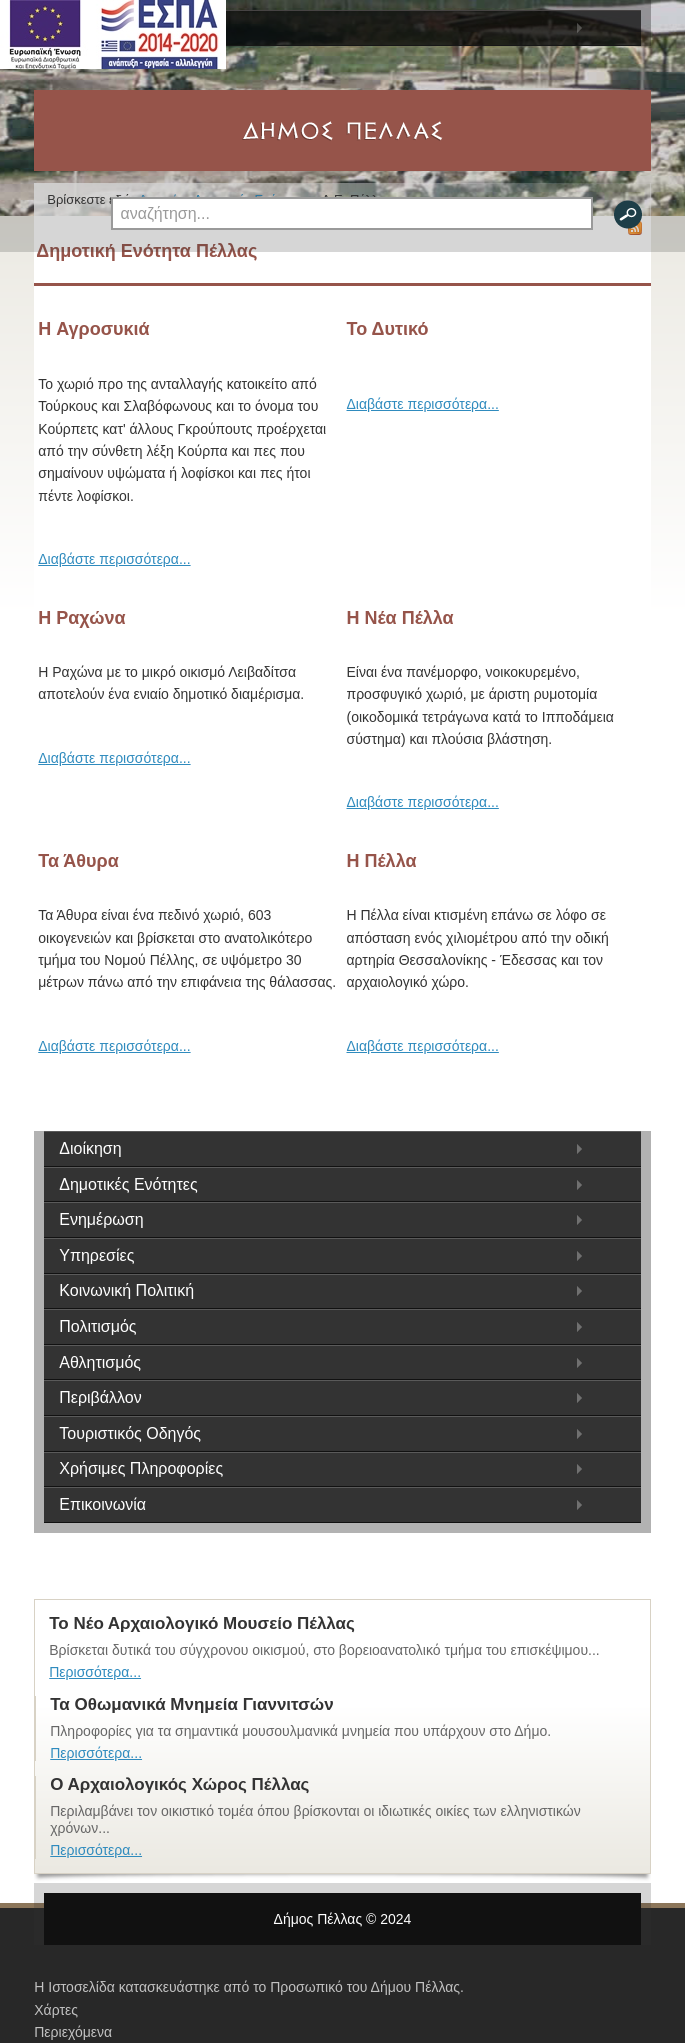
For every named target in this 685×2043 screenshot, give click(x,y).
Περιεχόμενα (73, 2032)
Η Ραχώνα (81, 618)
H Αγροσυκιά (93, 329)
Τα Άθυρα (78, 861)
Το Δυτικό (388, 329)
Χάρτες (56, 2010)
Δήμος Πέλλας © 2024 (343, 1919)
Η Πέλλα (382, 861)
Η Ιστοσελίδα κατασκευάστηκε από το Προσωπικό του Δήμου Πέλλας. (249, 1987)
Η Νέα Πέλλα (400, 618)
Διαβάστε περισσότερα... (114, 559)
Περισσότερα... (95, 1672)
